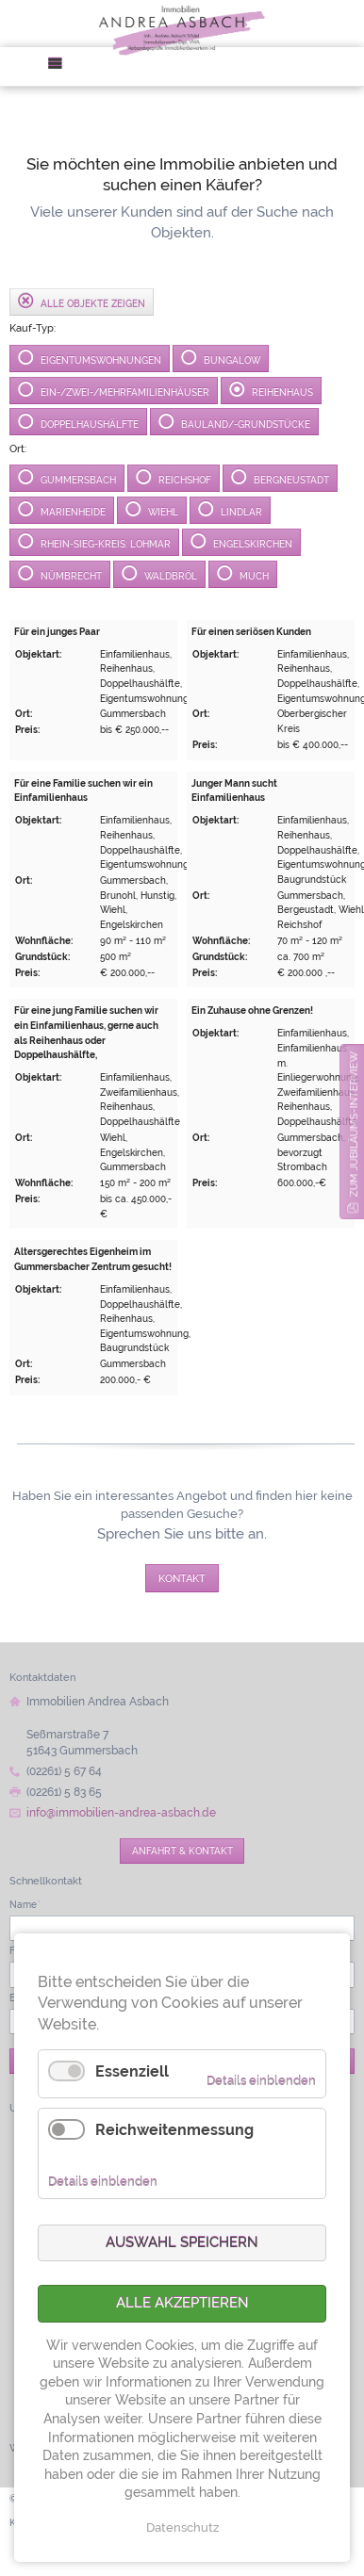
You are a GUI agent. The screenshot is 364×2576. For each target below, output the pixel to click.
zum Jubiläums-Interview (353, 1124)
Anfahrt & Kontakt (182, 1850)
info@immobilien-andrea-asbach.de (121, 1812)
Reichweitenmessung (174, 2130)
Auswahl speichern (182, 2242)
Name (25, 1904)
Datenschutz (182, 2527)
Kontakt (182, 1578)
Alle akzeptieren (182, 2302)
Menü (61, 66)
